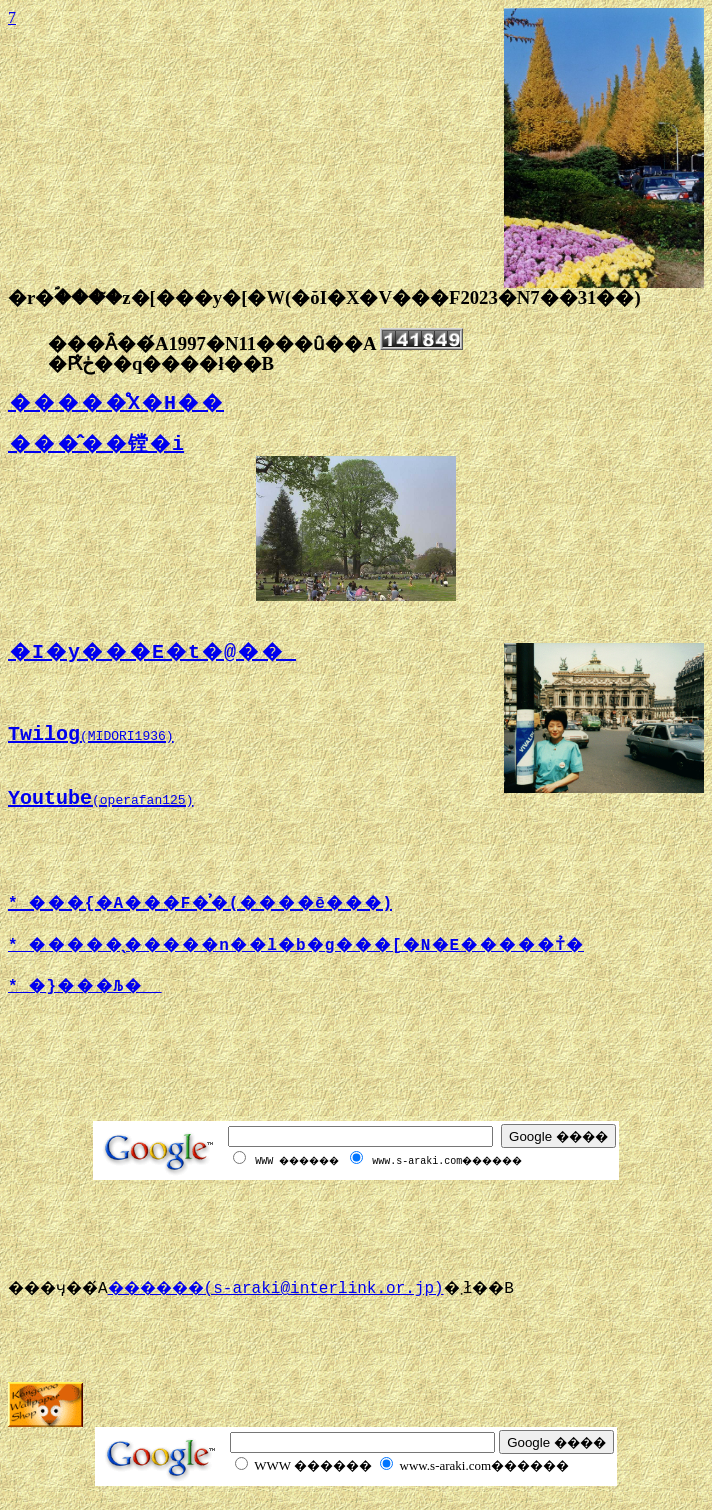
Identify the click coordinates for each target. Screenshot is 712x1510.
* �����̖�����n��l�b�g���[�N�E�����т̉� (296, 946)
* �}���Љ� (85, 987)
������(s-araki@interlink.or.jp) (300, 1289)
